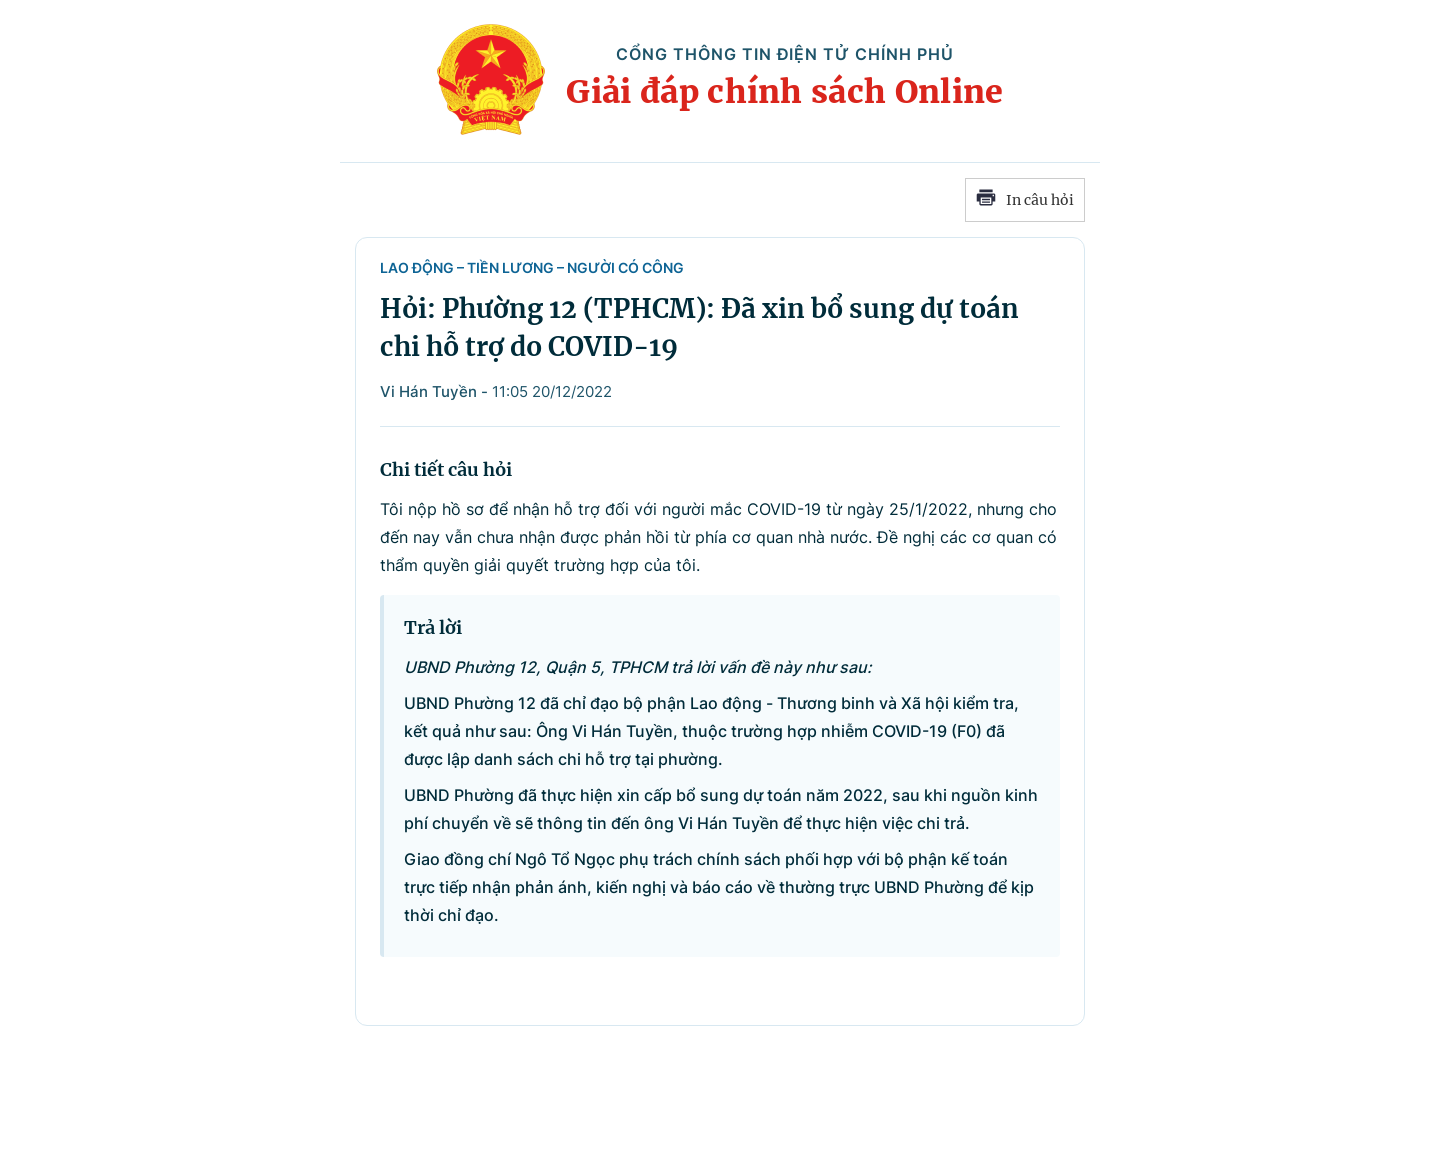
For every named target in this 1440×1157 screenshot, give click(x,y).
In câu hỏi (1025, 200)
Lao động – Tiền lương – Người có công (532, 267)
